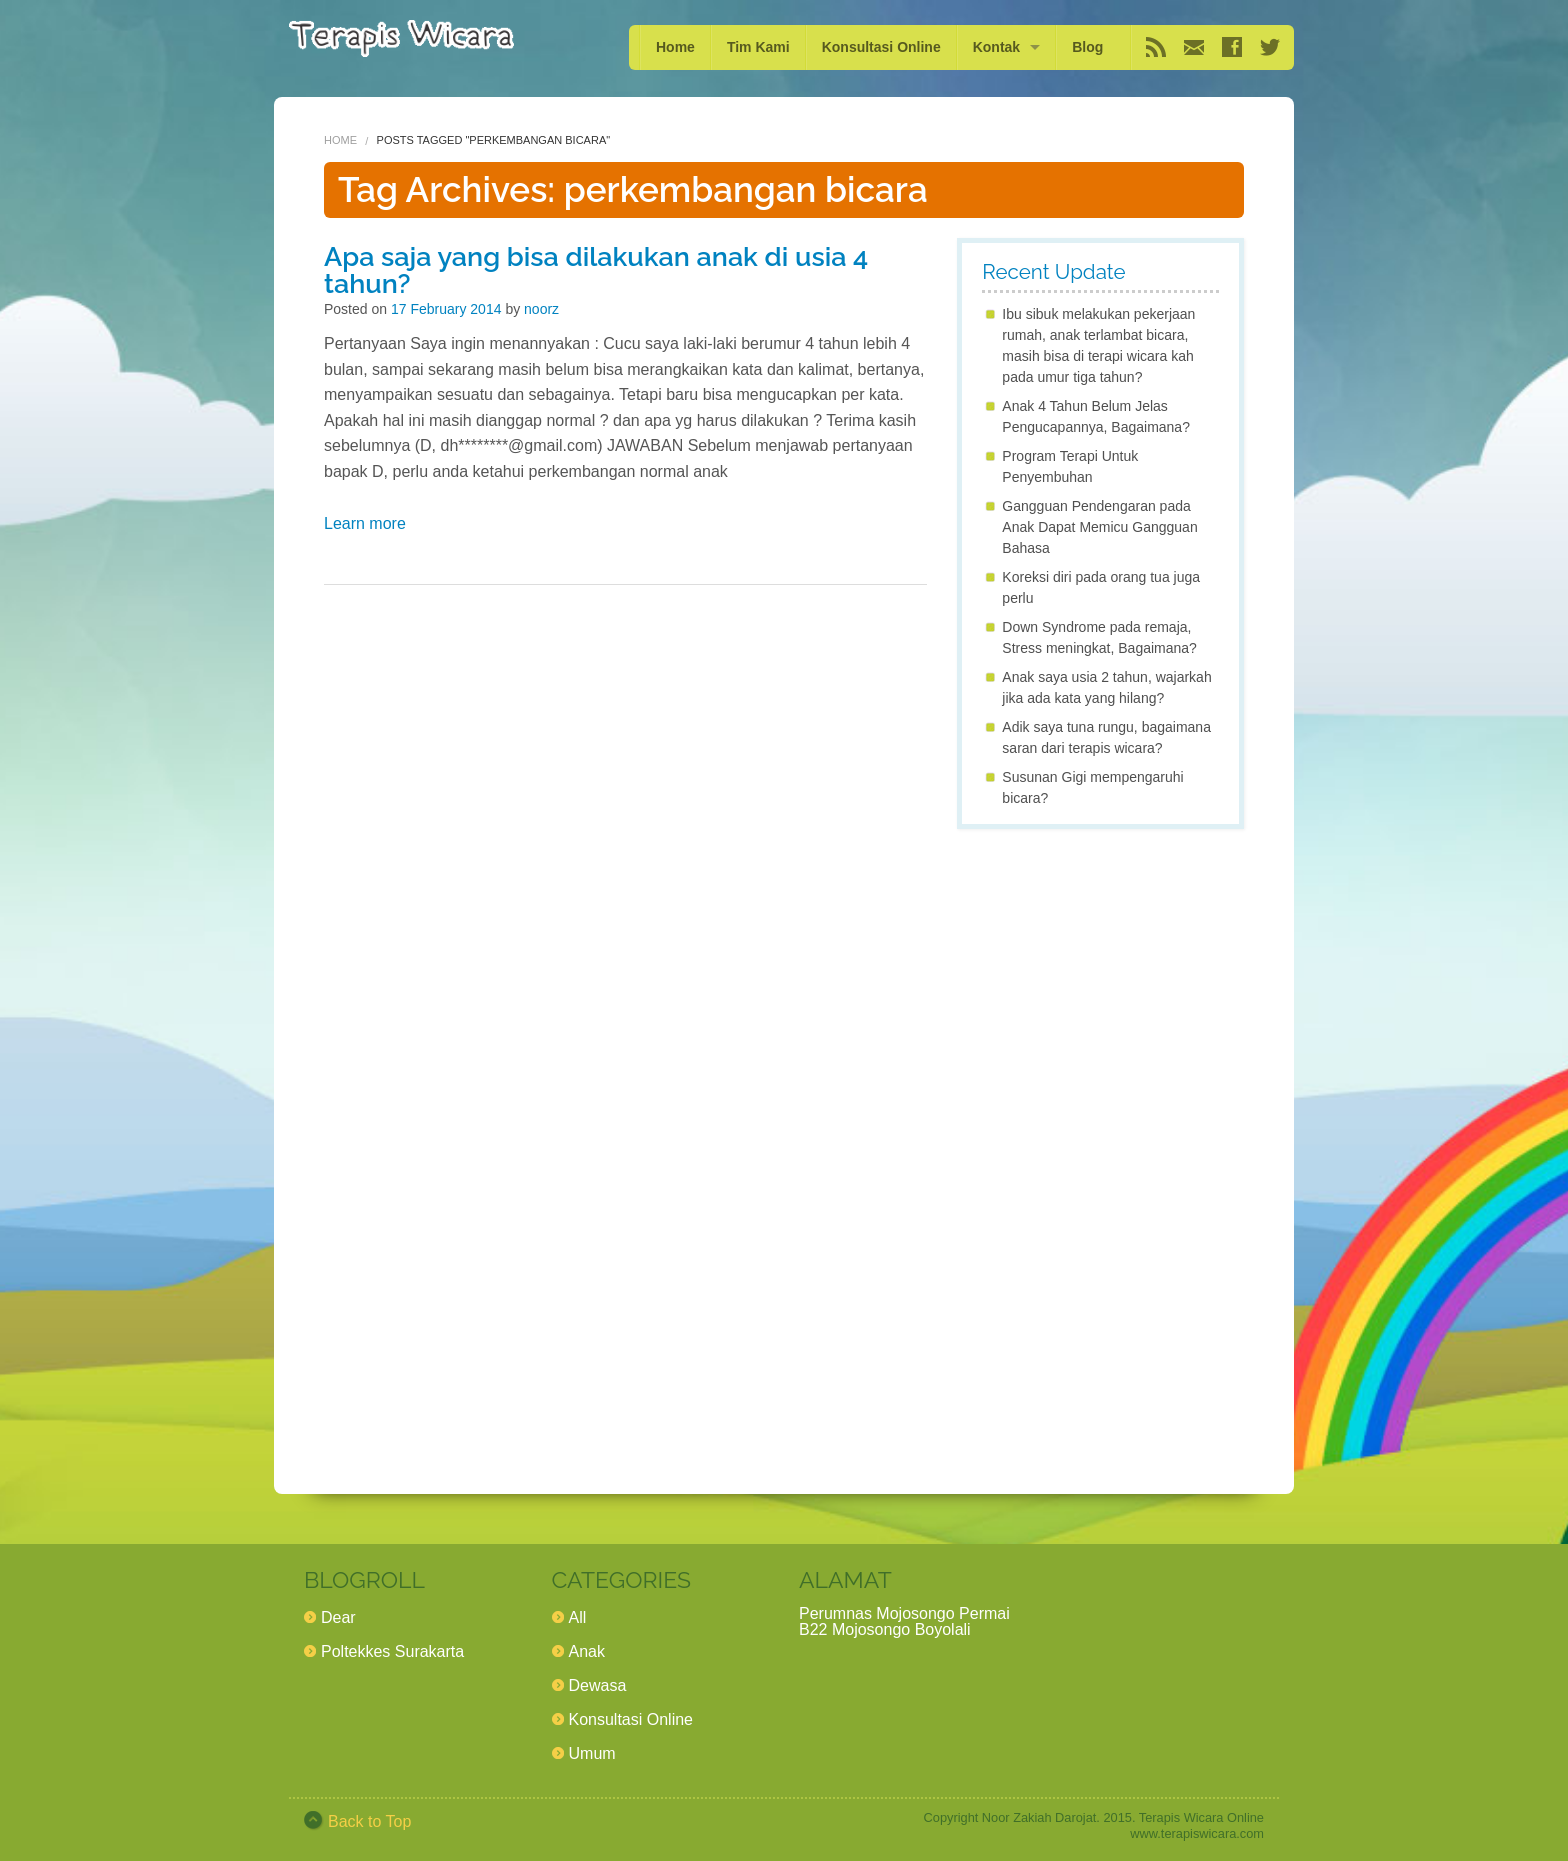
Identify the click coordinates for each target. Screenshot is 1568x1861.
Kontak (996, 47)
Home (675, 47)
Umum (592, 1753)
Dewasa (598, 1685)
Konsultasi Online (881, 47)
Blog (1087, 47)
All (578, 1617)
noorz (541, 309)
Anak (587, 1651)
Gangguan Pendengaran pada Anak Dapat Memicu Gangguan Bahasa (1099, 527)
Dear (338, 1617)
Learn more (365, 523)
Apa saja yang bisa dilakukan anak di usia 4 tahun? (596, 270)
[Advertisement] (1100, 1144)
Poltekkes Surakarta (392, 1651)
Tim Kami (758, 47)
